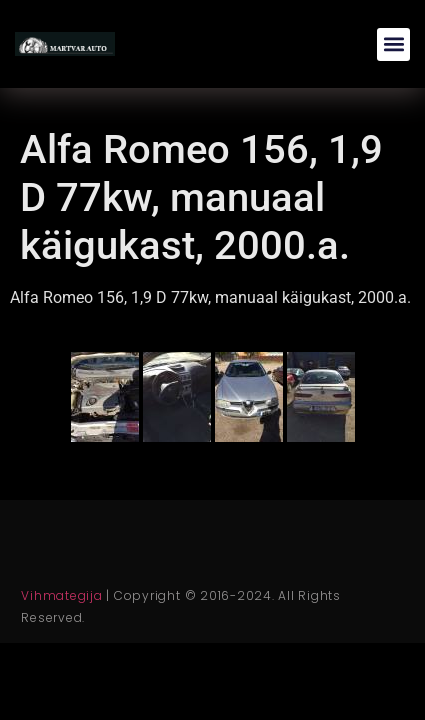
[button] (393, 44)
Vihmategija (61, 595)
